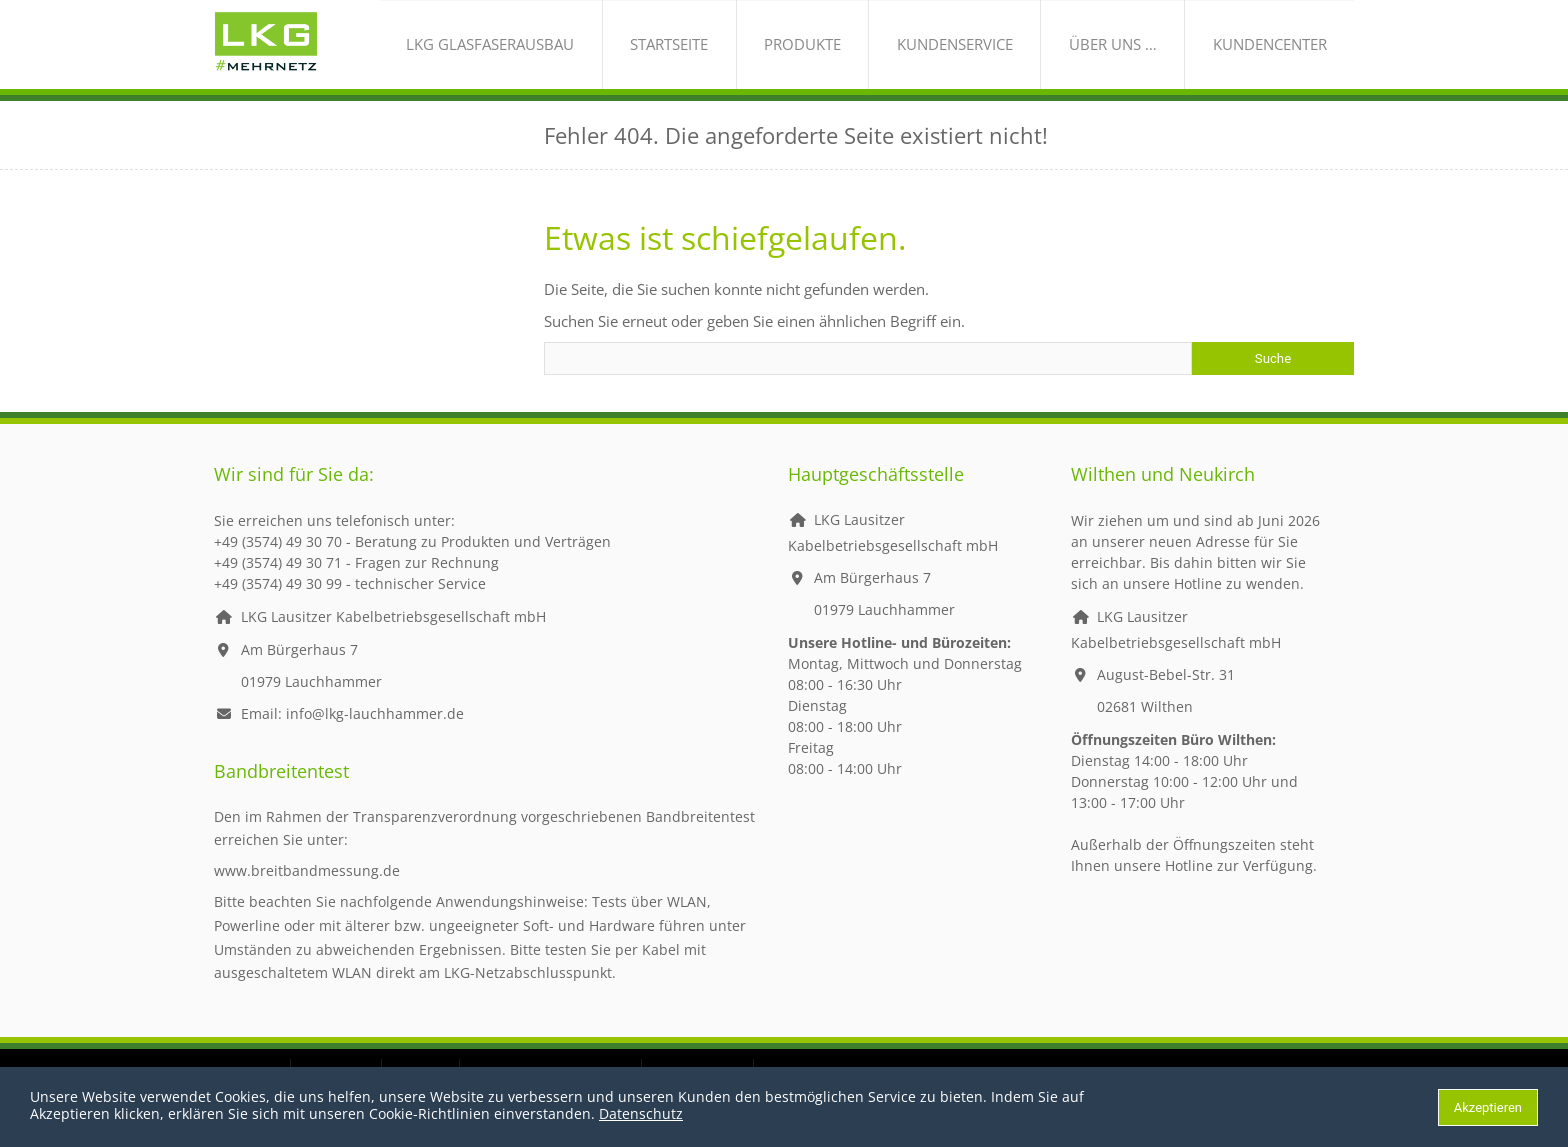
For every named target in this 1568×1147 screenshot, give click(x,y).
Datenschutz (641, 1113)
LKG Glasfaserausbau (635, 54)
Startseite (787, 54)
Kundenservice (1020, 54)
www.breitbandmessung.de (307, 890)
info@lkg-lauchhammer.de (375, 733)
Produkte (894, 54)
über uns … (1152, 54)
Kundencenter (1282, 54)
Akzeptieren (1488, 1107)
